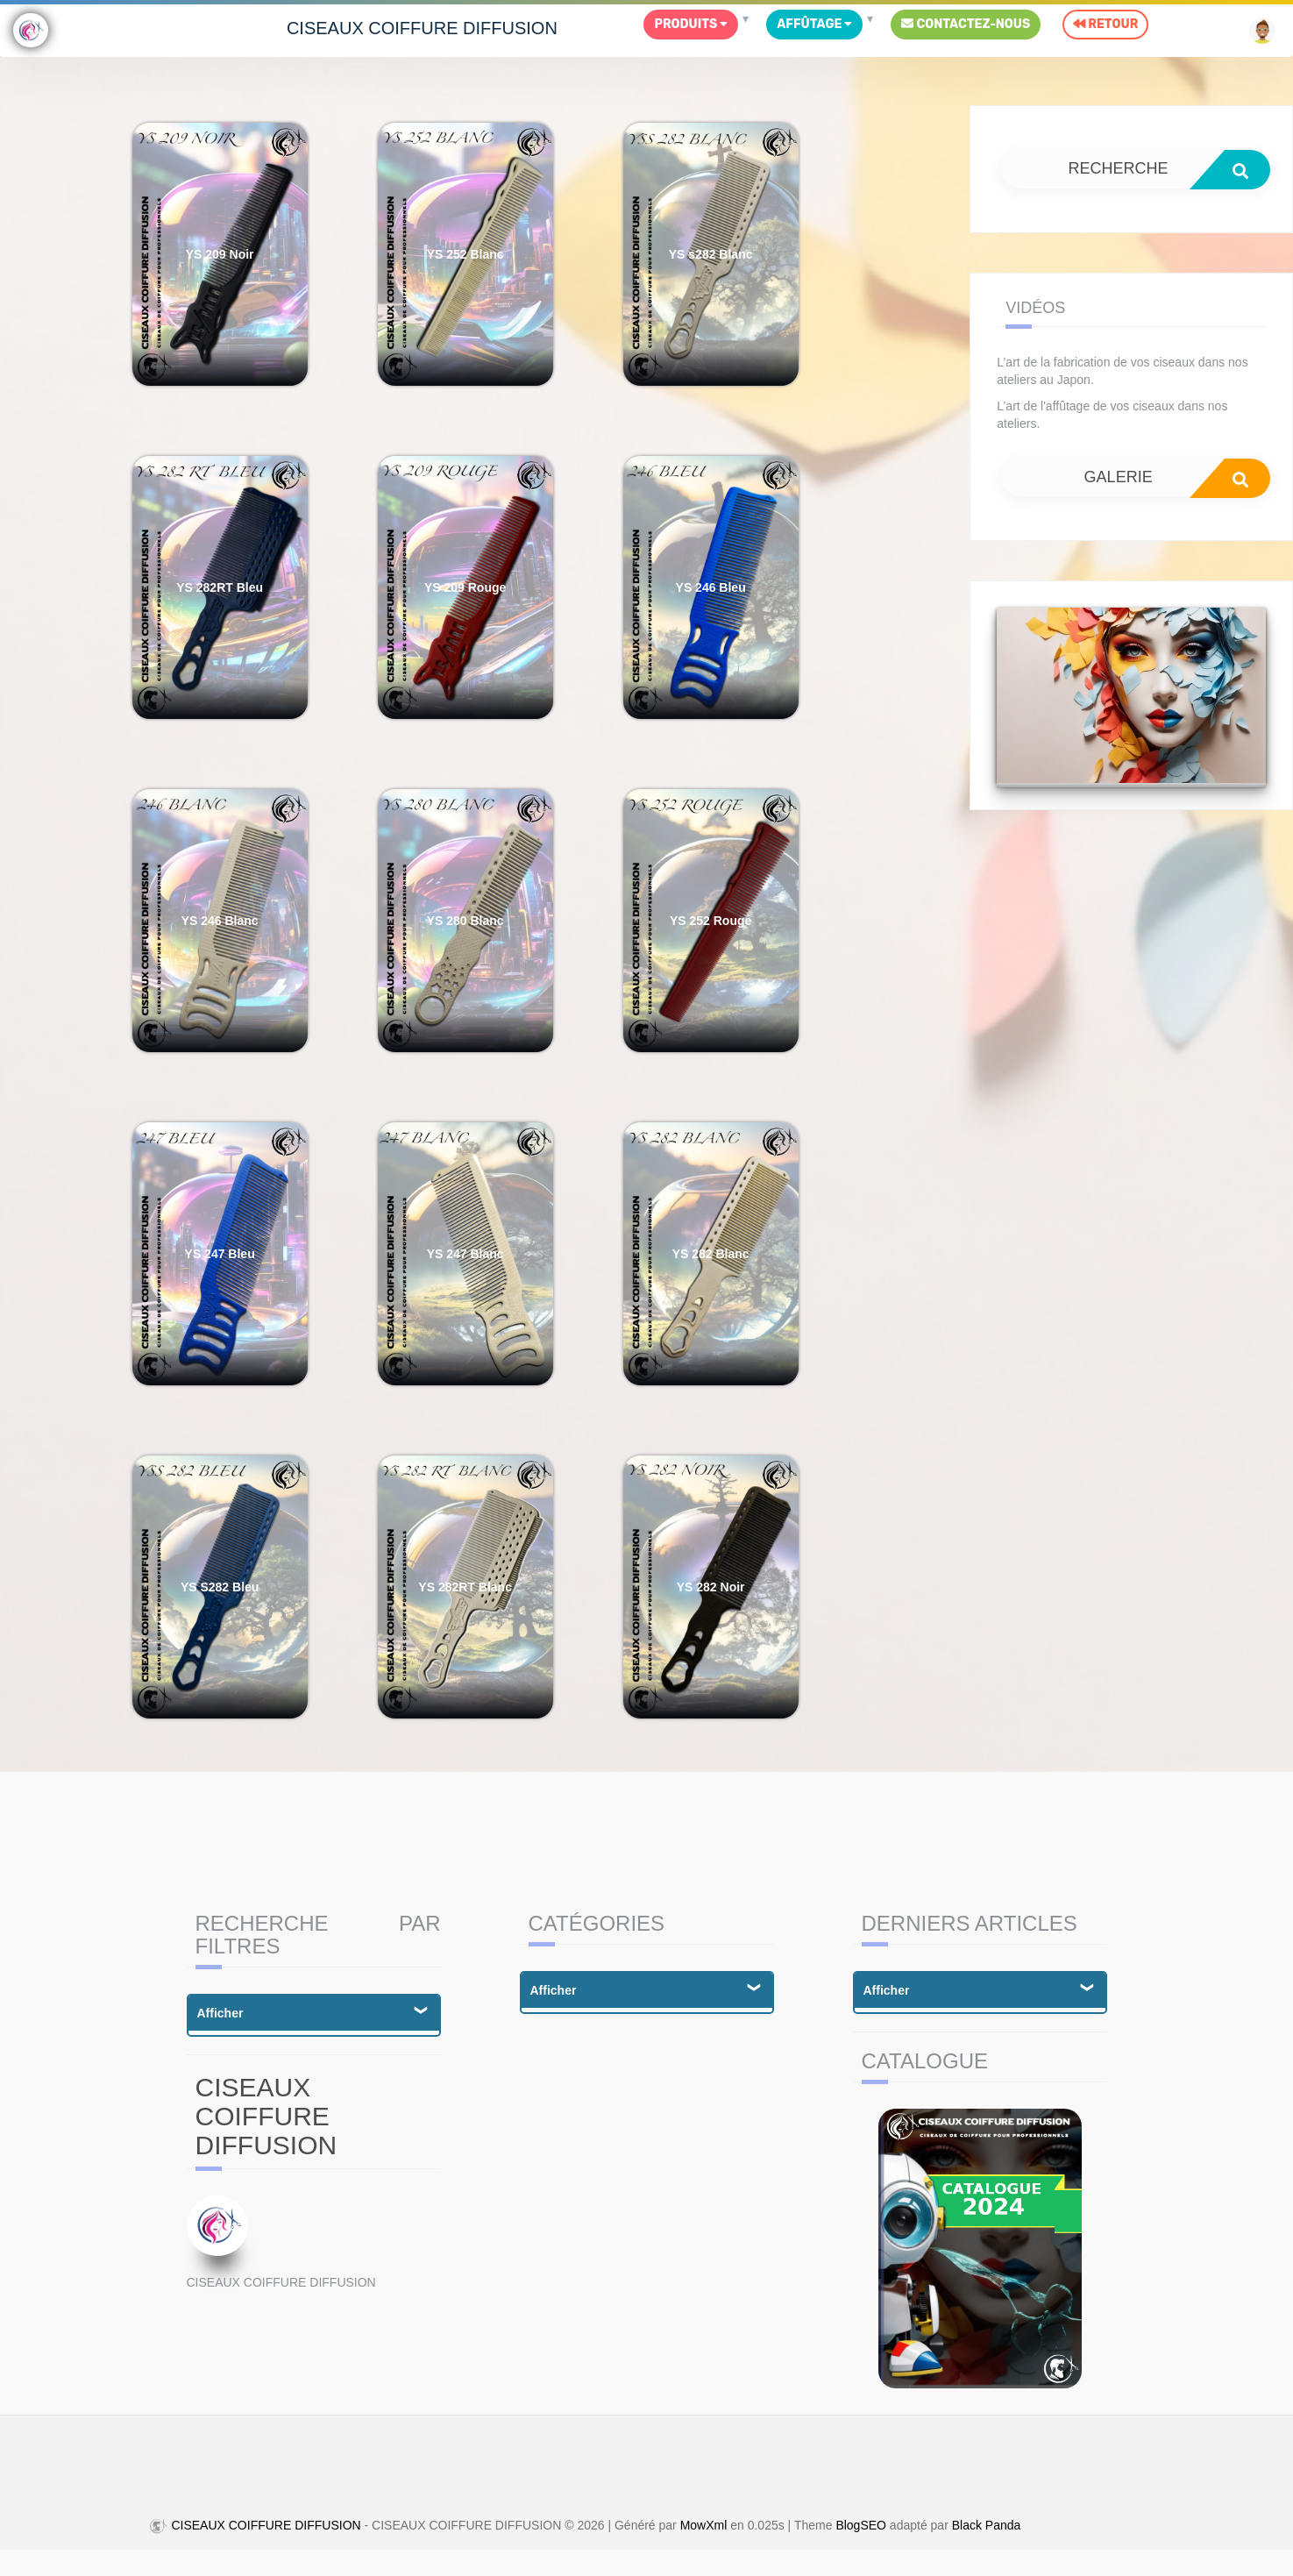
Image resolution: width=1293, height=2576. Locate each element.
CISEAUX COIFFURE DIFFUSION (422, 28)
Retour (1105, 24)
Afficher (220, 2013)
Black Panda (986, 2525)
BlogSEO (860, 2525)
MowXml (704, 2525)
